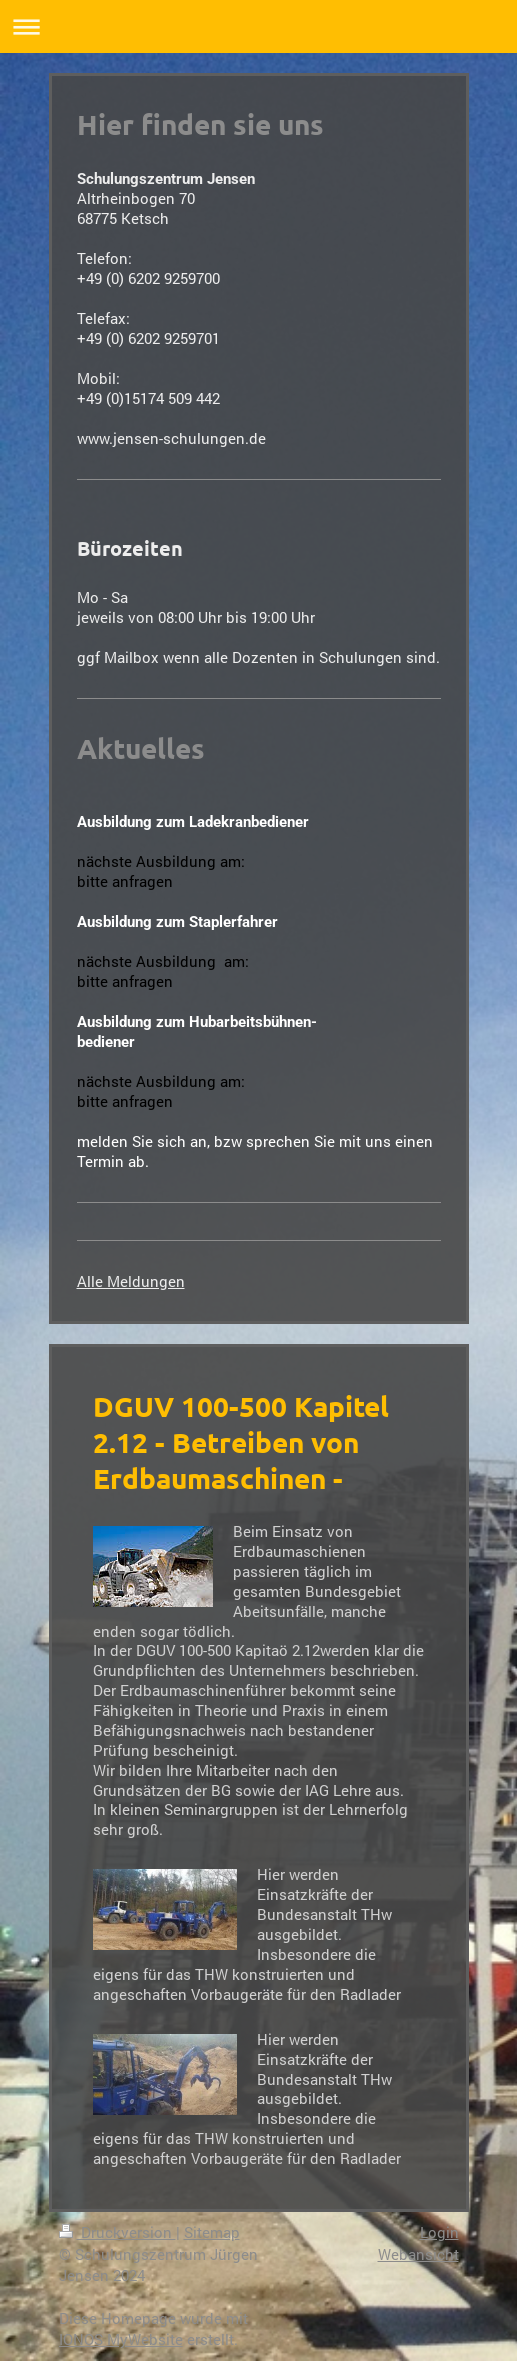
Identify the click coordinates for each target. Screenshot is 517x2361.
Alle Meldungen (131, 1281)
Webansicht (418, 2254)
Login (439, 2232)
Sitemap (212, 2232)
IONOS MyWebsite (121, 2339)
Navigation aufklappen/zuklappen (258, 26)
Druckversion (117, 2232)
